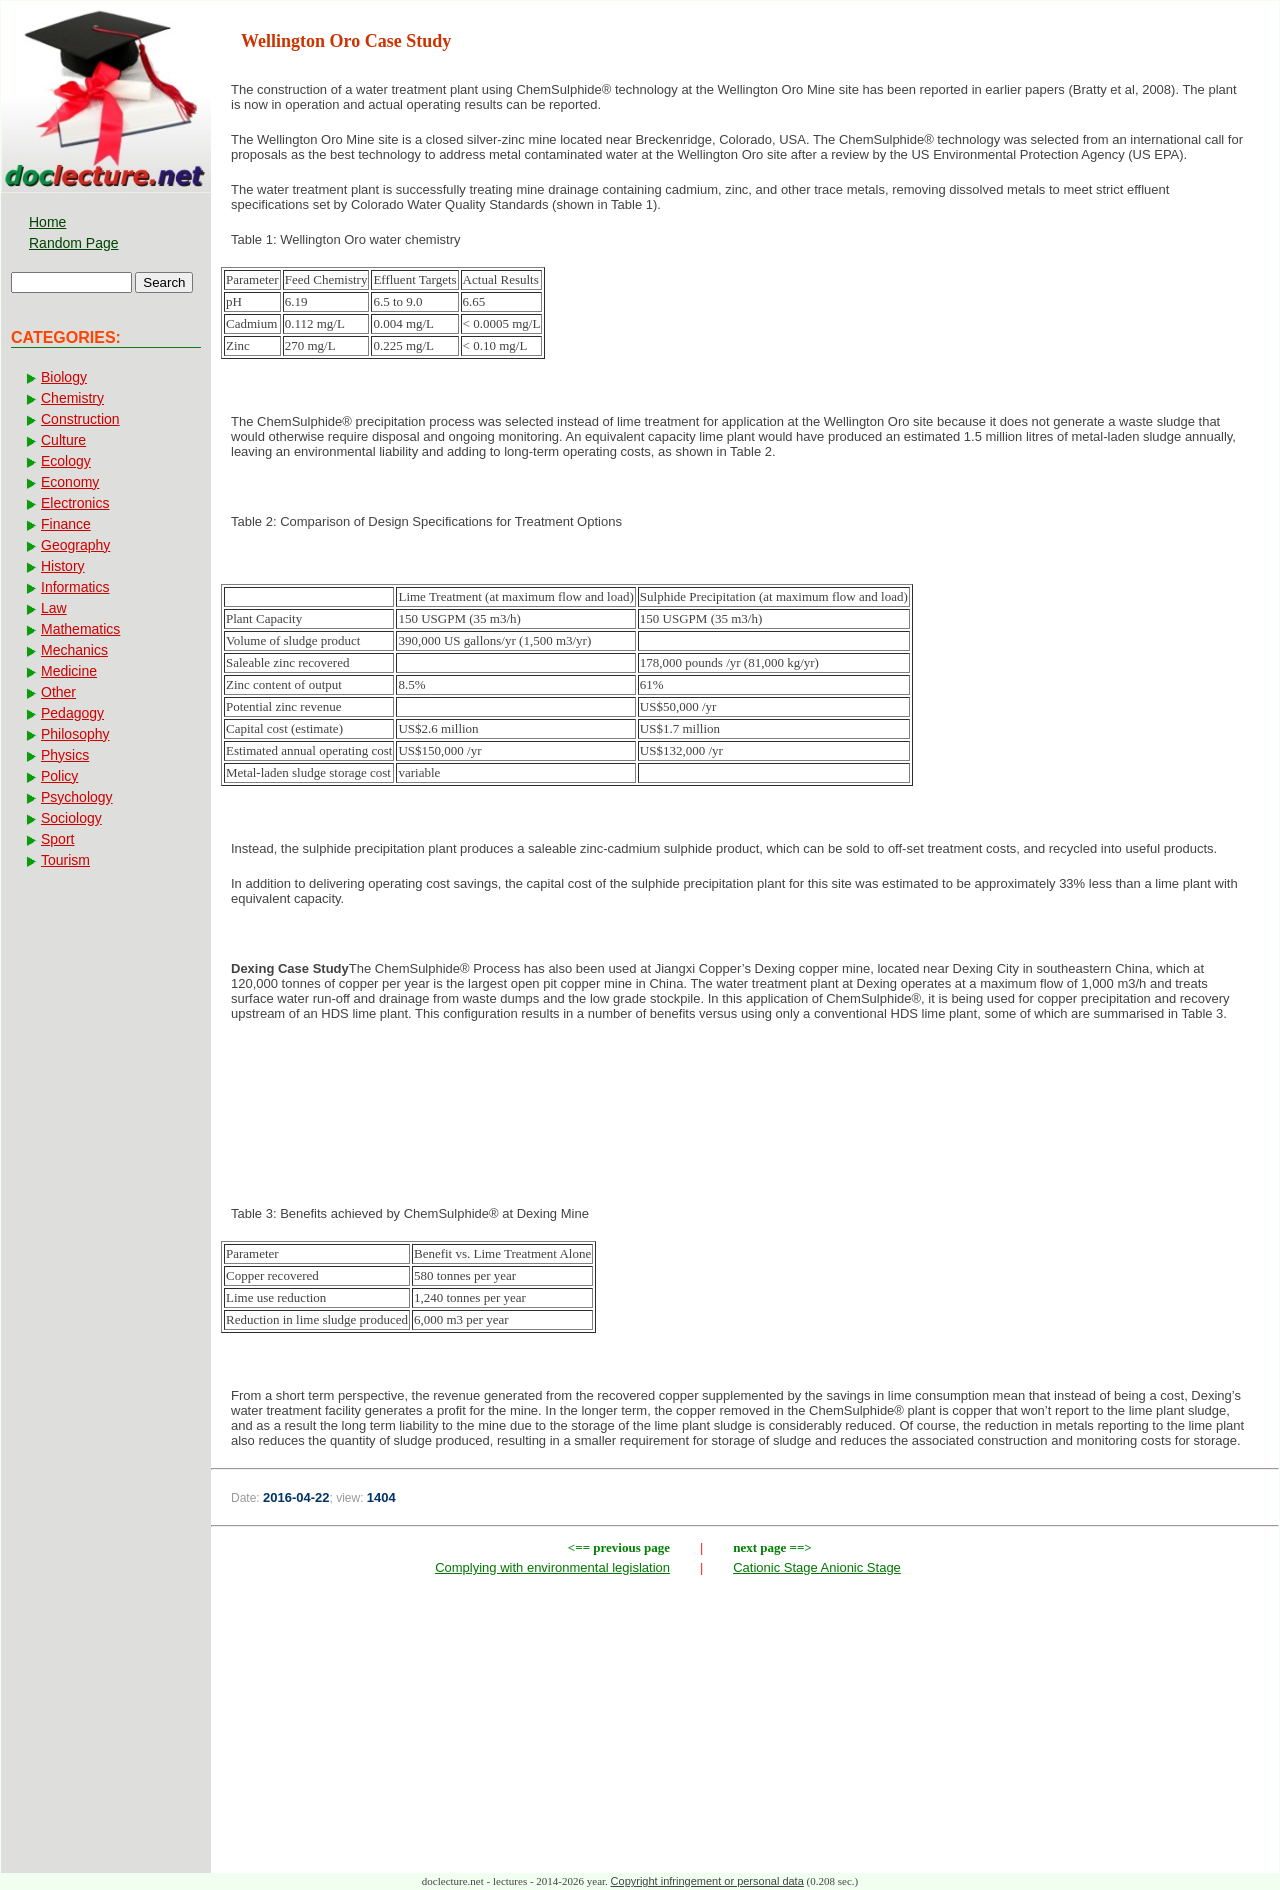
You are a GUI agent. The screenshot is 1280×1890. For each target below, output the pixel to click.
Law (54, 608)
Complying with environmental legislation (552, 1567)
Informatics (75, 587)
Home (47, 222)
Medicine (69, 671)
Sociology (71, 818)
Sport (57, 839)
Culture (63, 440)
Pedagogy (72, 713)
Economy (70, 482)
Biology (64, 377)
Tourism (65, 860)
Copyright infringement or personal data (707, 1881)
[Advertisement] (745, 1102)
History (63, 566)
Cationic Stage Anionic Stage (817, 1567)
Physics (65, 755)
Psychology (77, 797)
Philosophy (75, 734)
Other (58, 692)
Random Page (74, 243)
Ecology (66, 461)
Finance (66, 524)
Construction (80, 419)
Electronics (75, 503)
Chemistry (72, 398)
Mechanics (74, 650)
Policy (59, 776)
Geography (75, 545)
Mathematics (80, 629)
